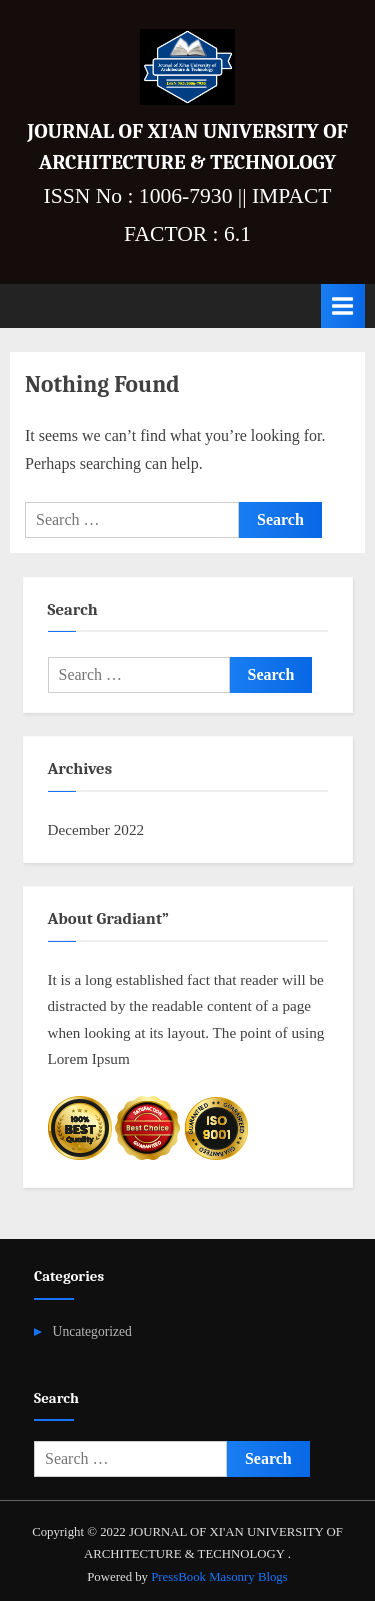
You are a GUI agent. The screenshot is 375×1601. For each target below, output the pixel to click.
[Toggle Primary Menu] (343, 305)
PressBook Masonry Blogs (219, 1577)
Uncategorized (92, 1331)
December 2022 (96, 829)
